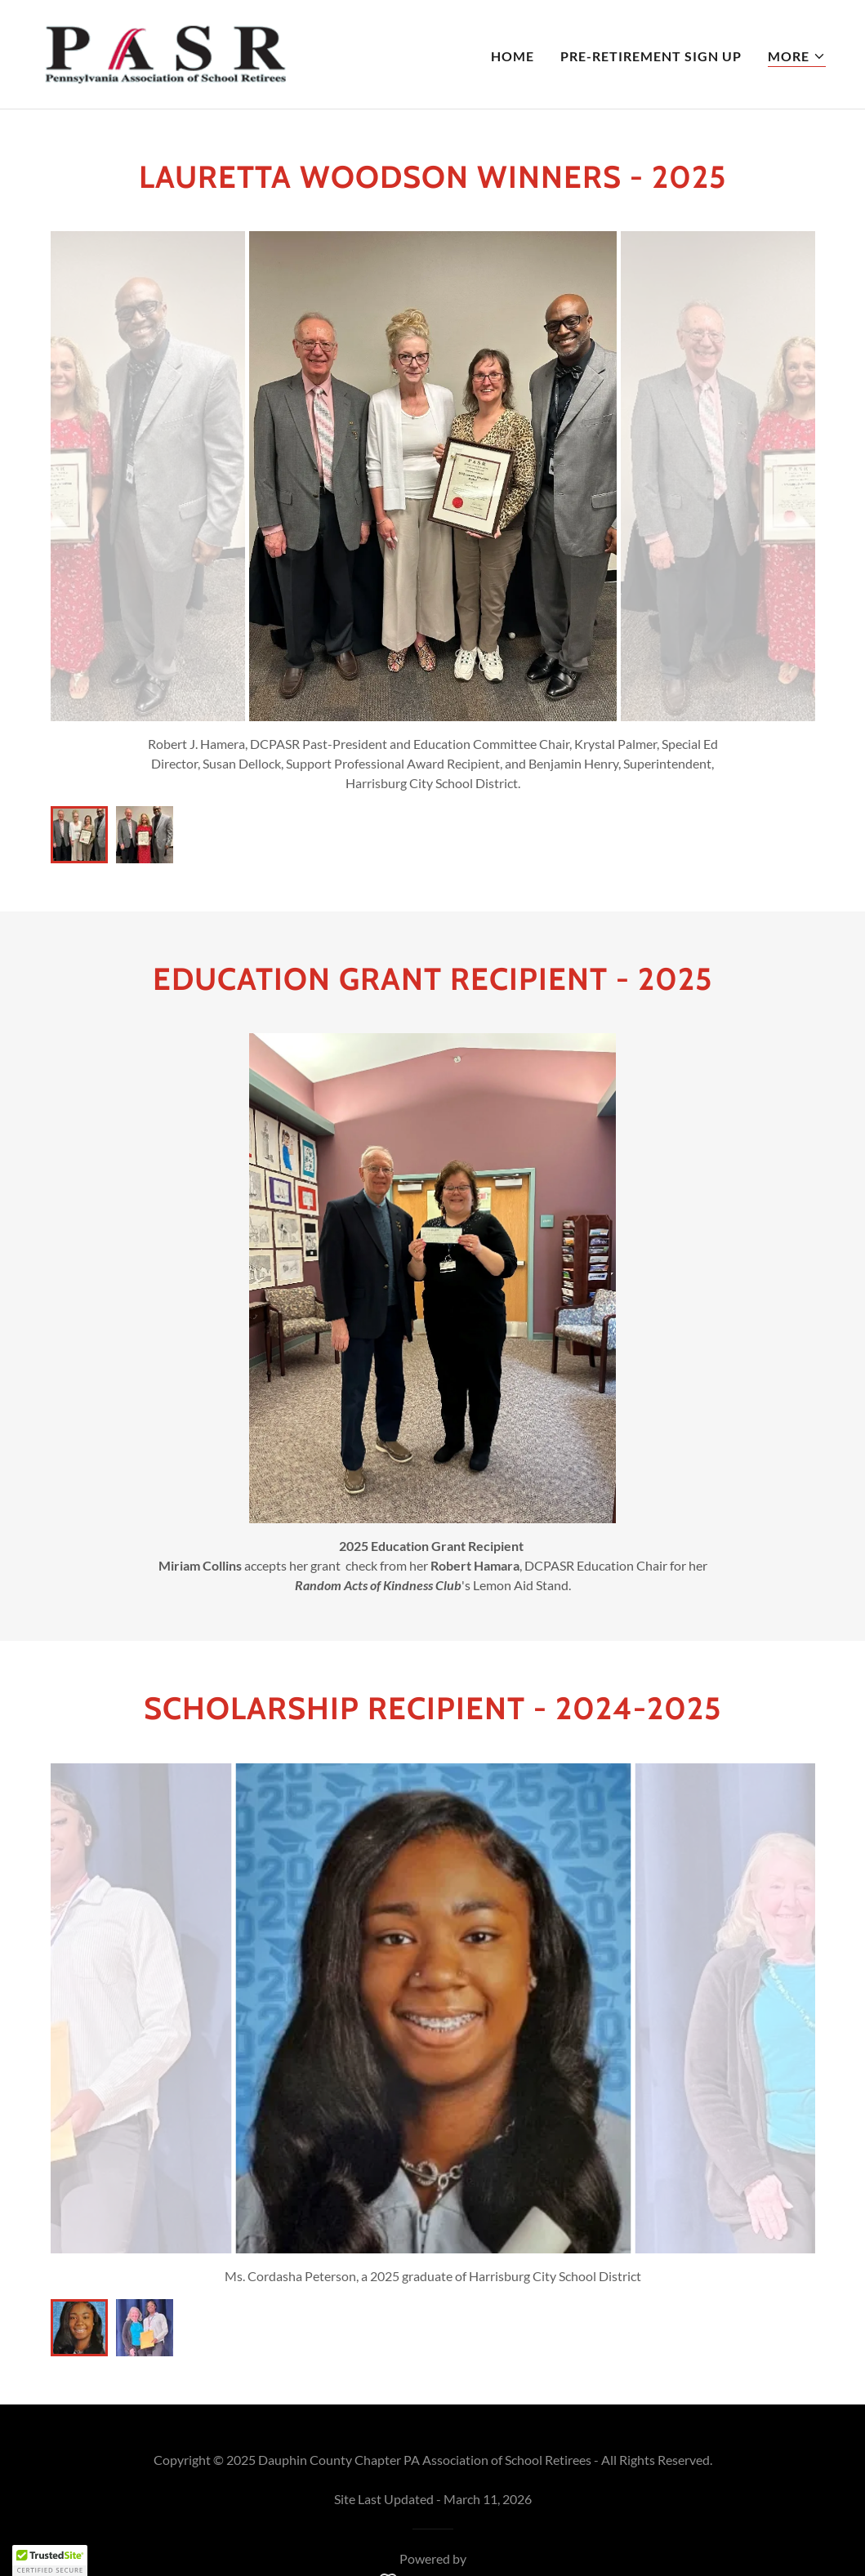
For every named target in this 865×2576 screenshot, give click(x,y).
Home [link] (512, 56)
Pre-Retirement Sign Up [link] (651, 56)
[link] (164, 52)
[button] (797, 57)
